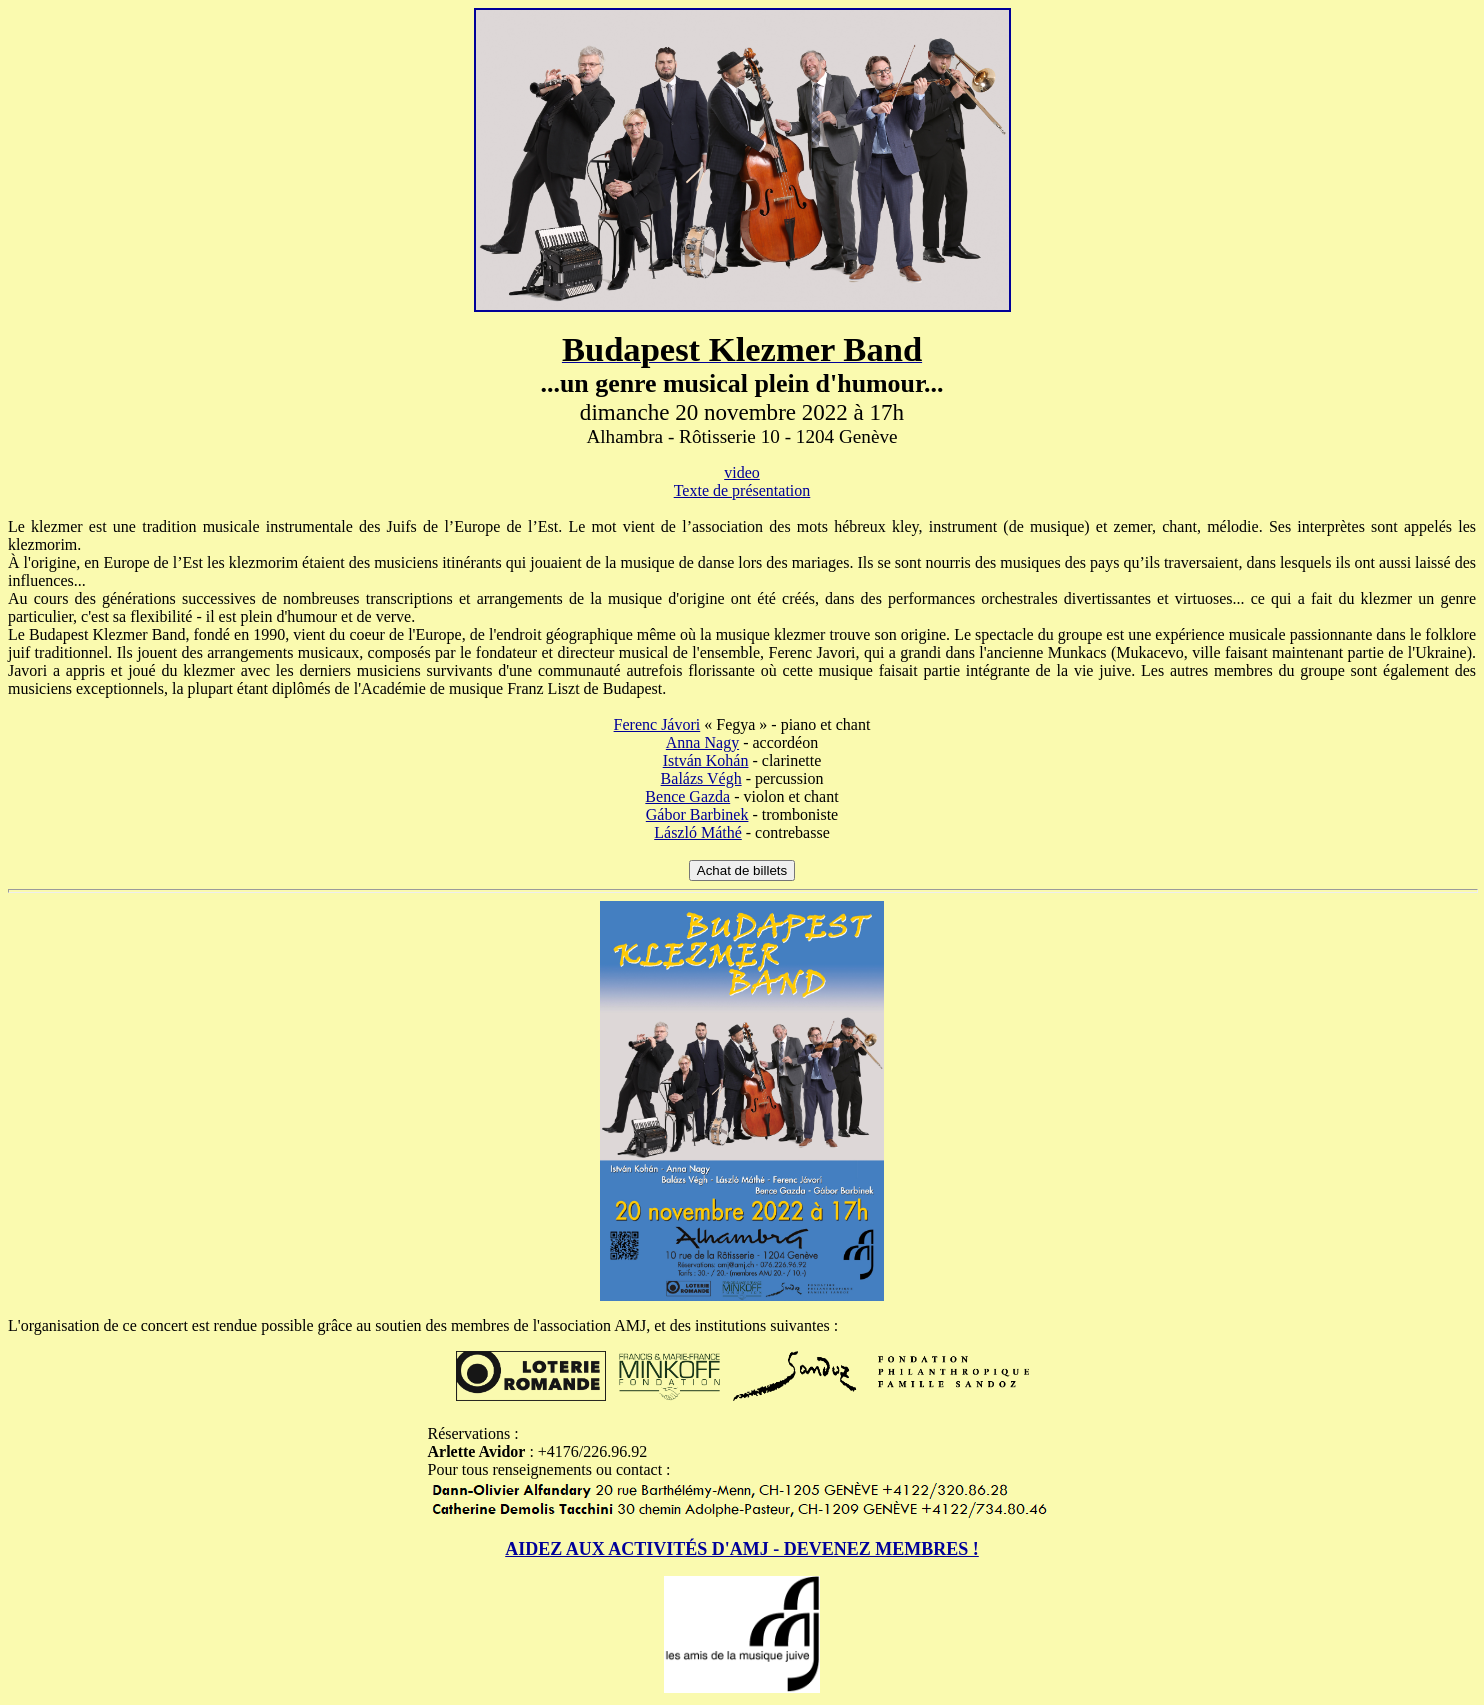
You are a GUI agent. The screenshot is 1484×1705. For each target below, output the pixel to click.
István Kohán (706, 760)
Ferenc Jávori (657, 724)
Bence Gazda (687, 796)
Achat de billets (742, 870)
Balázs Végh (701, 778)
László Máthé (698, 832)
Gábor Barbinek (697, 814)
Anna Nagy (702, 742)
